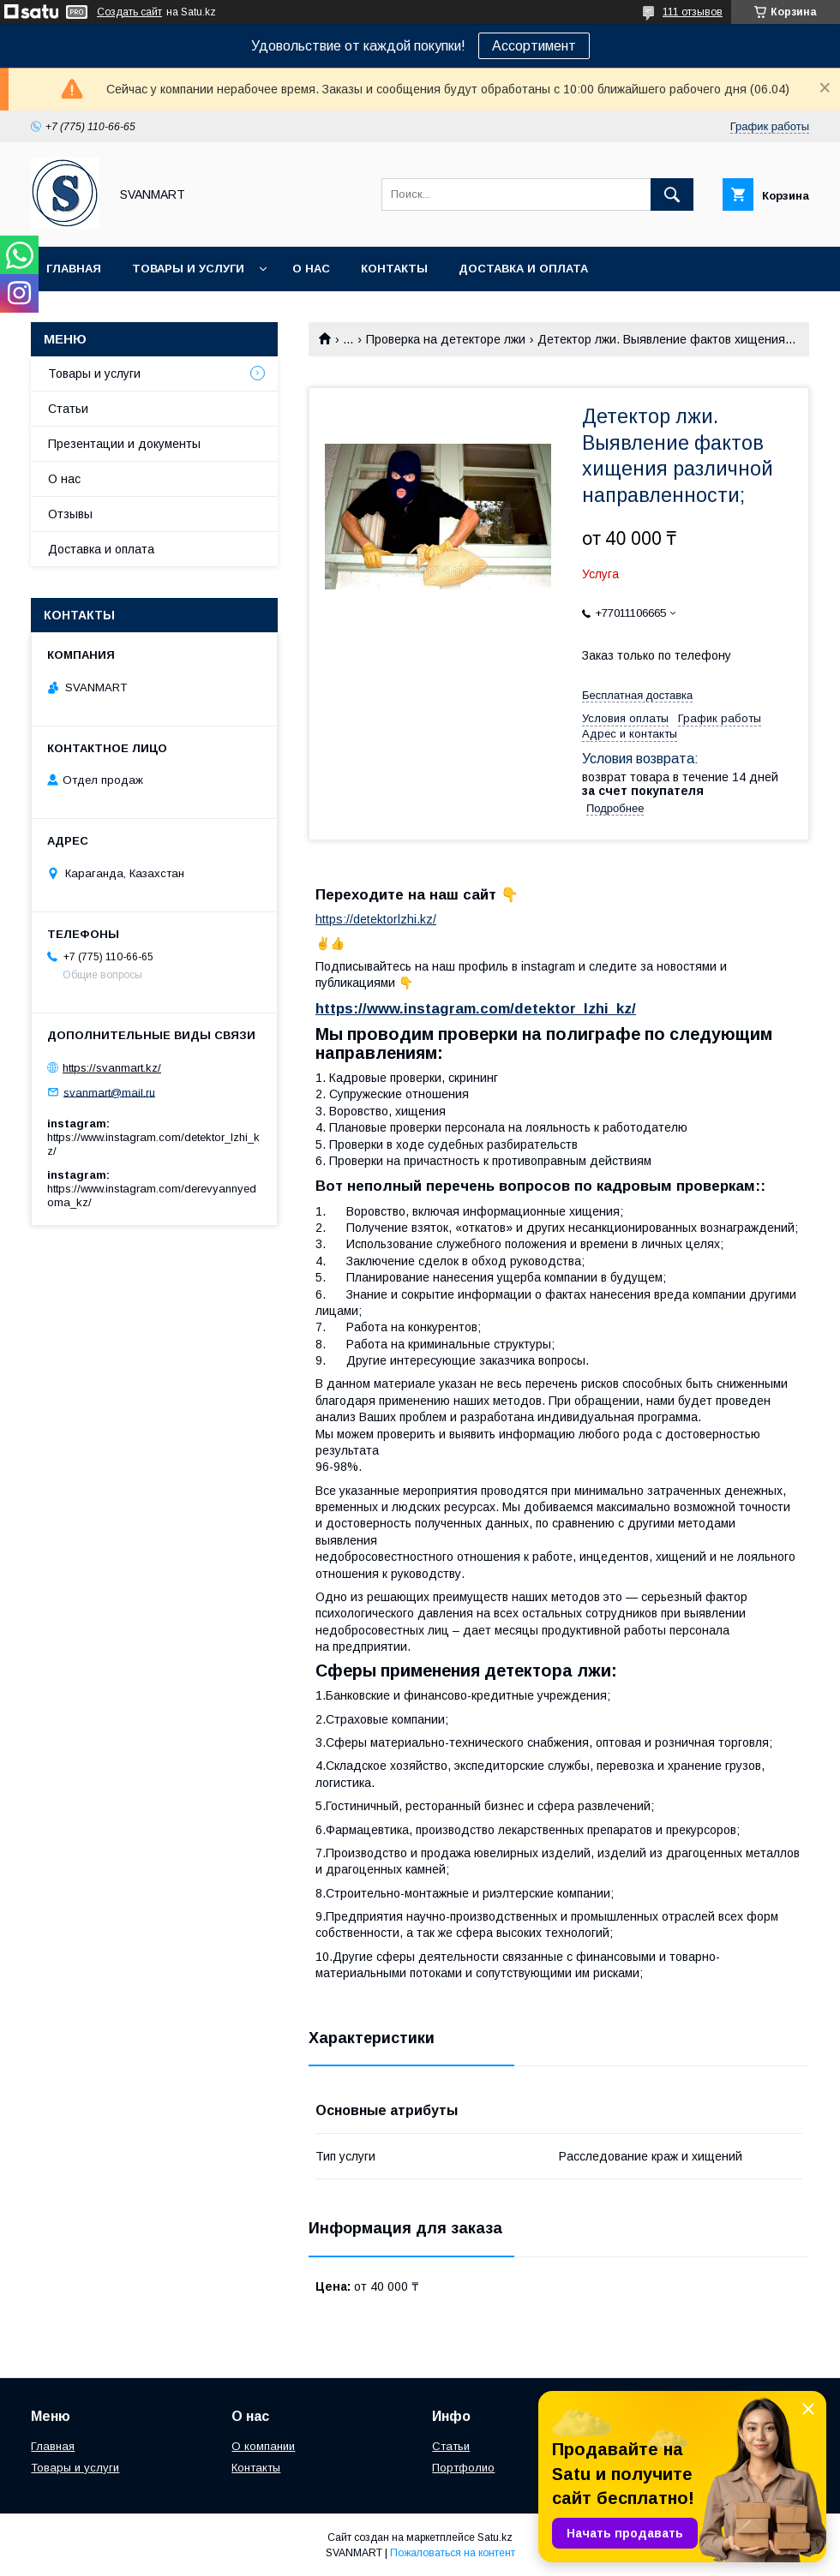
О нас (311, 268)
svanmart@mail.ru (109, 1091)
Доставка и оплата (523, 268)
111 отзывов (693, 12)
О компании (263, 2446)
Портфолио (463, 2467)
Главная (73, 268)
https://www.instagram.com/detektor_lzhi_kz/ (475, 1009)
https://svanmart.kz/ (112, 1067)
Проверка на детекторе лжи (445, 339)
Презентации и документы (124, 444)
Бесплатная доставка (637, 695)
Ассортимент (534, 46)
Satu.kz (495, 2537)
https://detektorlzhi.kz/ (375, 919)
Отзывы (70, 514)
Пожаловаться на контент (452, 2553)
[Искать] (672, 194)
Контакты (394, 268)
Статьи (68, 408)
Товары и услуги (188, 268)
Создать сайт (129, 12)
